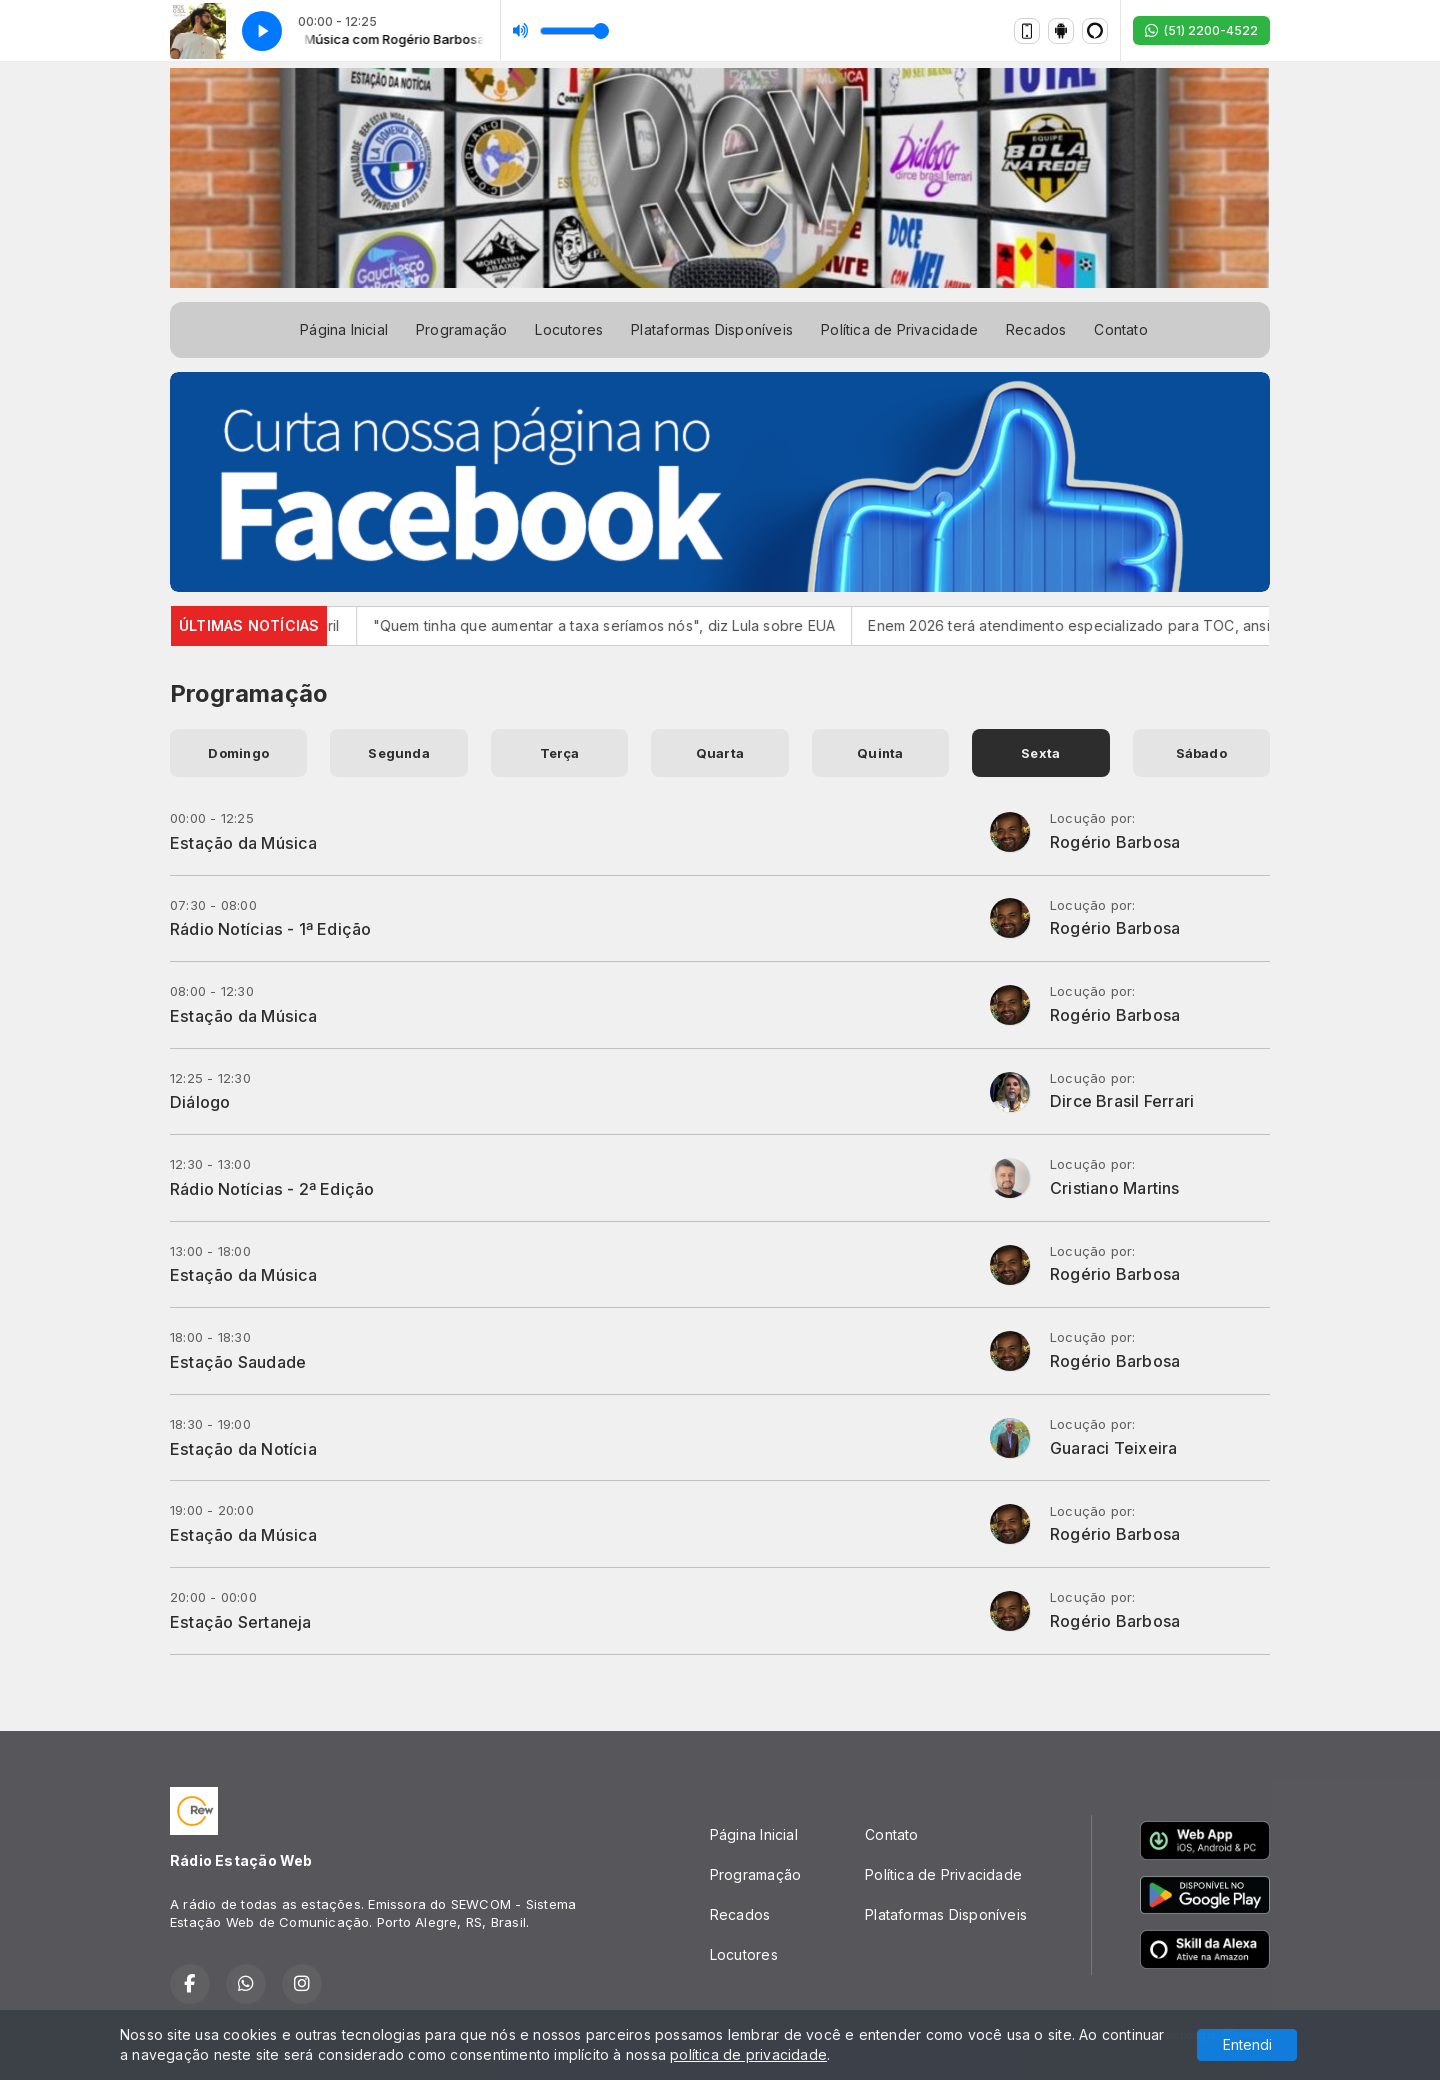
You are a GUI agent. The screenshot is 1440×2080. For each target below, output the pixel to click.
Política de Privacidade (899, 329)
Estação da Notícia (243, 1449)
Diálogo (200, 1102)
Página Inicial (344, 329)
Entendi (1247, 2044)
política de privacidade (748, 2054)
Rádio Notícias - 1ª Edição (270, 929)
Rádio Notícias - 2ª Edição (272, 1189)
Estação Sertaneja (241, 1622)
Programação (461, 329)
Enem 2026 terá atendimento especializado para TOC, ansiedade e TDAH (1171, 625)
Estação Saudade (238, 1362)
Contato (1120, 329)
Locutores (569, 329)
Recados (1036, 329)
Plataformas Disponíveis (712, 329)
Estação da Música (244, 843)
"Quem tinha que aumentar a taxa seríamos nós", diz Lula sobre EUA (655, 625)
